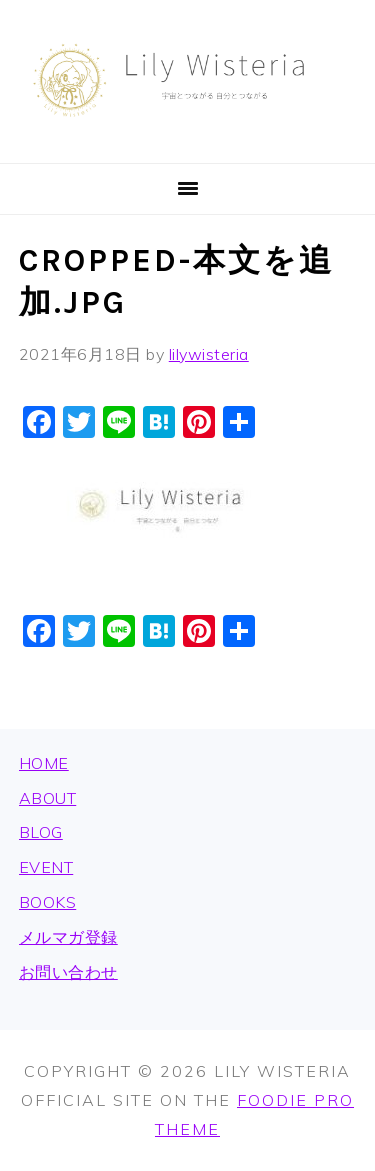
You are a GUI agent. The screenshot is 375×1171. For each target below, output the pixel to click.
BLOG (41, 832)
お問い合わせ (68, 972)
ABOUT (48, 798)
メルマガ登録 (68, 937)
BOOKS (48, 902)
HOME (44, 763)
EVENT (46, 867)
